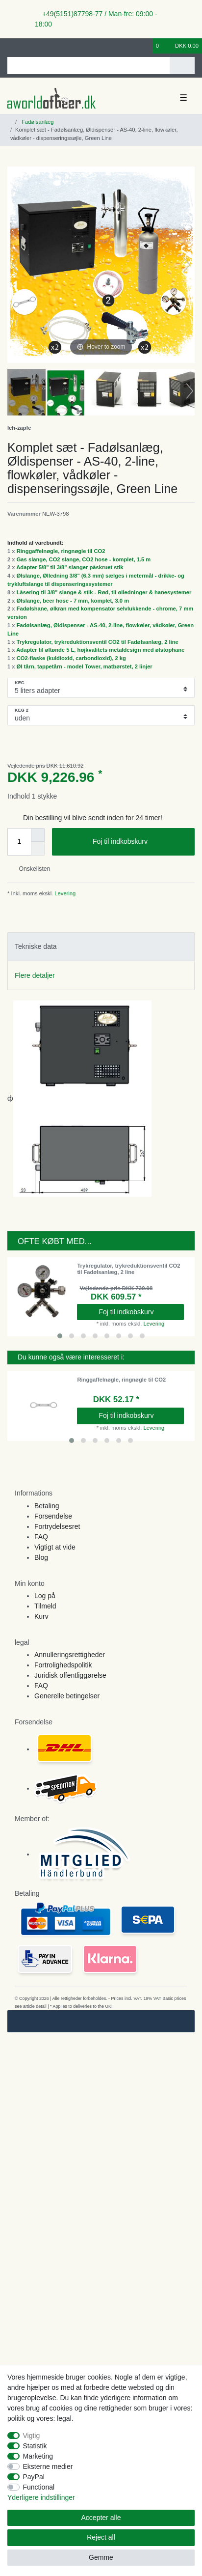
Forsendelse (53, 1516)
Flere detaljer (35, 975)
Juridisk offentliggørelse (70, 1675)
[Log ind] (10, 46)
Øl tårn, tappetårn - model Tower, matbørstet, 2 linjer (84, 666)
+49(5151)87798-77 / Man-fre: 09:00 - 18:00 (96, 19)
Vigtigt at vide (55, 1547)
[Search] (182, 65)
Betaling (46, 1506)
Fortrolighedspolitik (63, 1665)
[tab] (101, 946)
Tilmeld (45, 1606)
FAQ (41, 1537)
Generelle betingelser (67, 1696)
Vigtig (31, 2435)
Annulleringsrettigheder (69, 1655)
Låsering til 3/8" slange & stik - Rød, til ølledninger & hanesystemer (104, 592)
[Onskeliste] (145, 46)
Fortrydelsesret (57, 1526)
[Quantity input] (19, 842)
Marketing (38, 2456)
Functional (39, 2487)
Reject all (101, 2537)
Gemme (101, 2557)
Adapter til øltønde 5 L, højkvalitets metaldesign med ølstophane (100, 650)
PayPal (34, 2477)
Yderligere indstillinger (41, 2497)
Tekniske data (36, 946)
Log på (44, 1596)
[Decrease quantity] (38, 849)
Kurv (41, 1616)
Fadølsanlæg (36, 122)
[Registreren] (27, 46)
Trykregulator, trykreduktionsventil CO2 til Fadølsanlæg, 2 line (97, 642)
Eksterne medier (48, 2466)
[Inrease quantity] (38, 835)
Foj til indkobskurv (140, 841)
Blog (41, 1557)
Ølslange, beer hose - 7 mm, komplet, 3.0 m (73, 601)
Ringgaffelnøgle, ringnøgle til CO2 (61, 551)
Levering (64, 893)
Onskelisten (30, 868)
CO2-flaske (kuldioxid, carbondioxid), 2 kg (71, 658)
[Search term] (88, 65)
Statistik (35, 2446)
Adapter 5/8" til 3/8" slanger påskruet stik (69, 567)
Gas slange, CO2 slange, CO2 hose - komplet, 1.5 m (84, 559)
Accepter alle (101, 2517)
